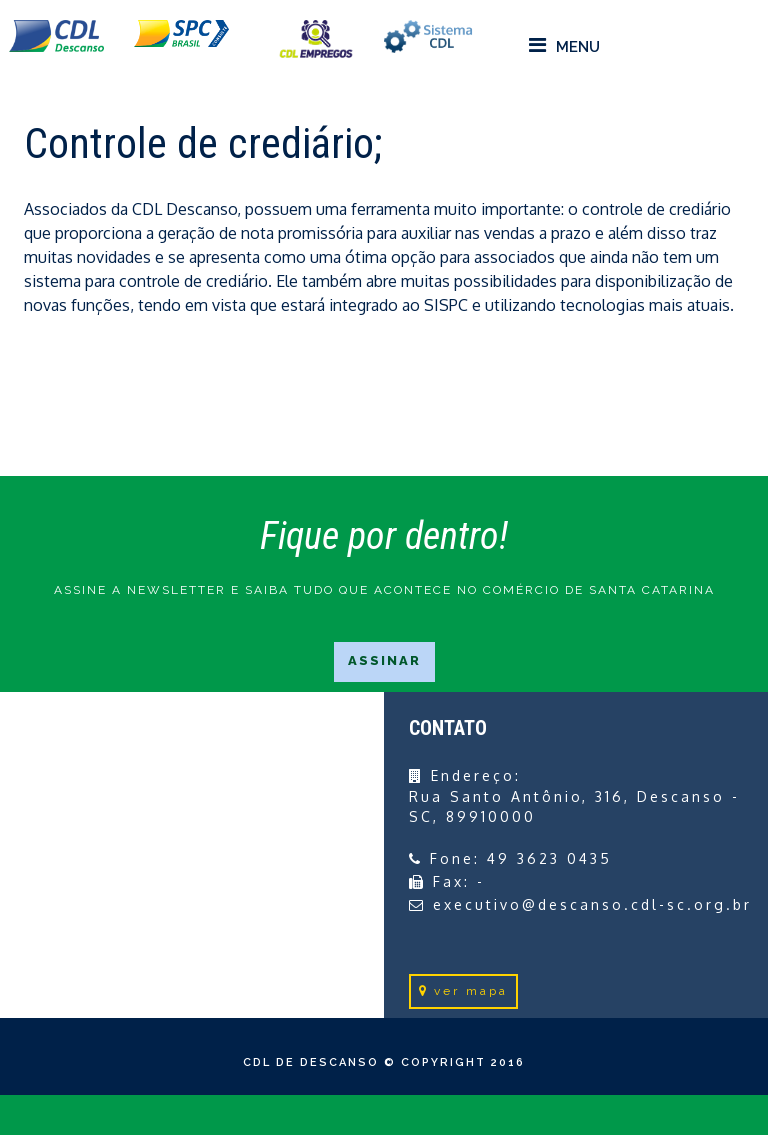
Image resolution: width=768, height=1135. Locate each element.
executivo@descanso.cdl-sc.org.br (592, 904)
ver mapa (463, 991)
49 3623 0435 (549, 858)
